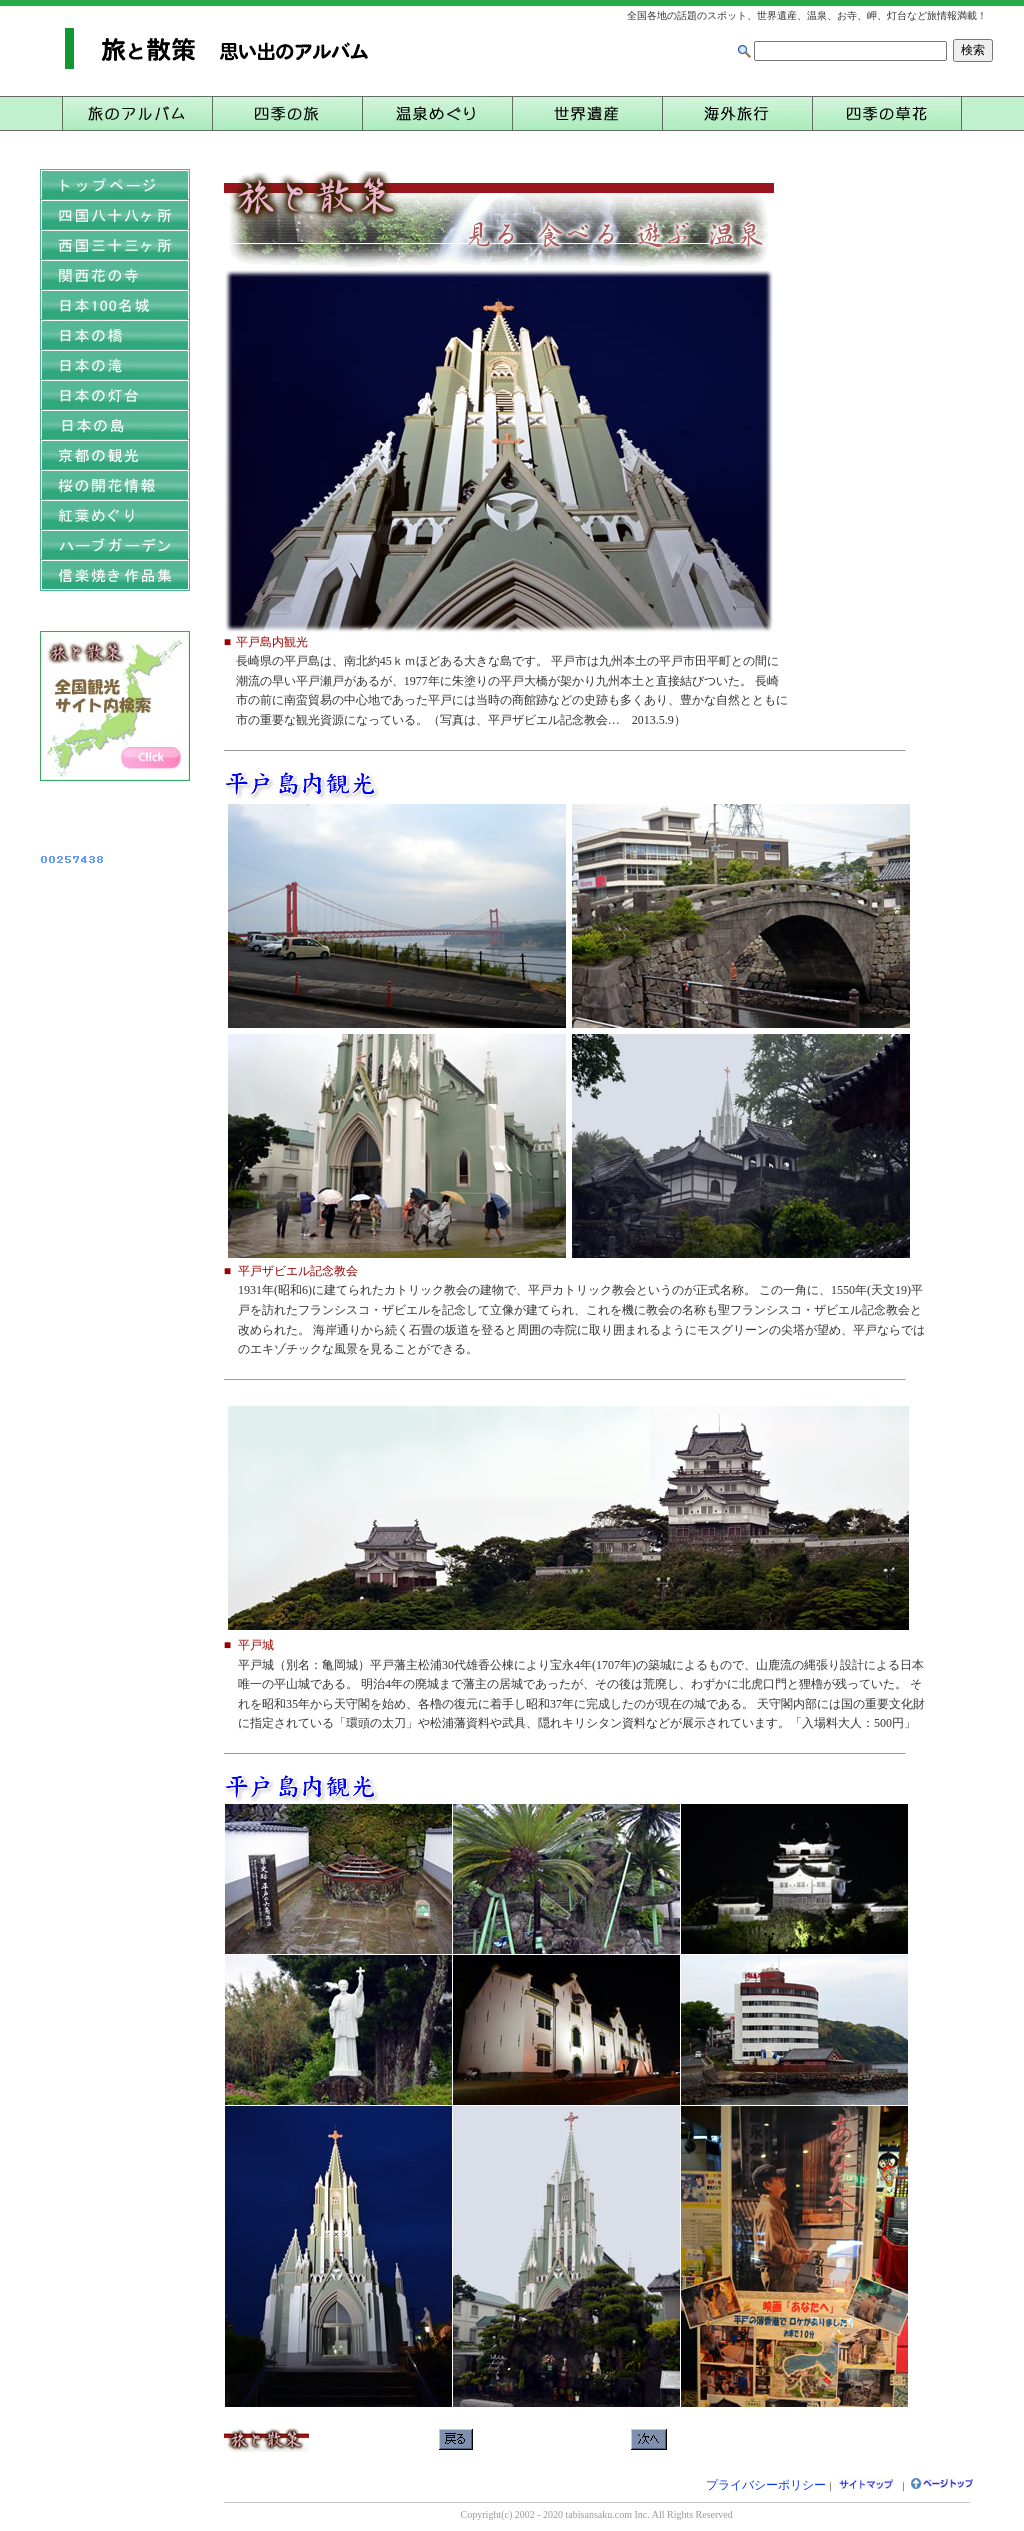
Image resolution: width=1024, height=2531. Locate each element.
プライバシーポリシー (766, 2485)
